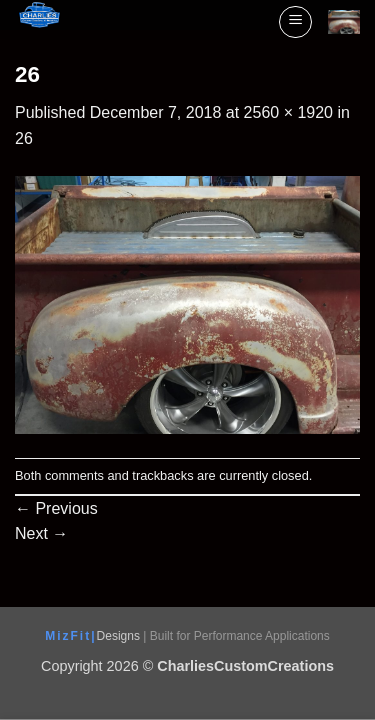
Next (41, 533)
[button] (295, 22)
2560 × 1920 (288, 112)
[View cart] (344, 22)
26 (24, 138)
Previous (56, 508)
